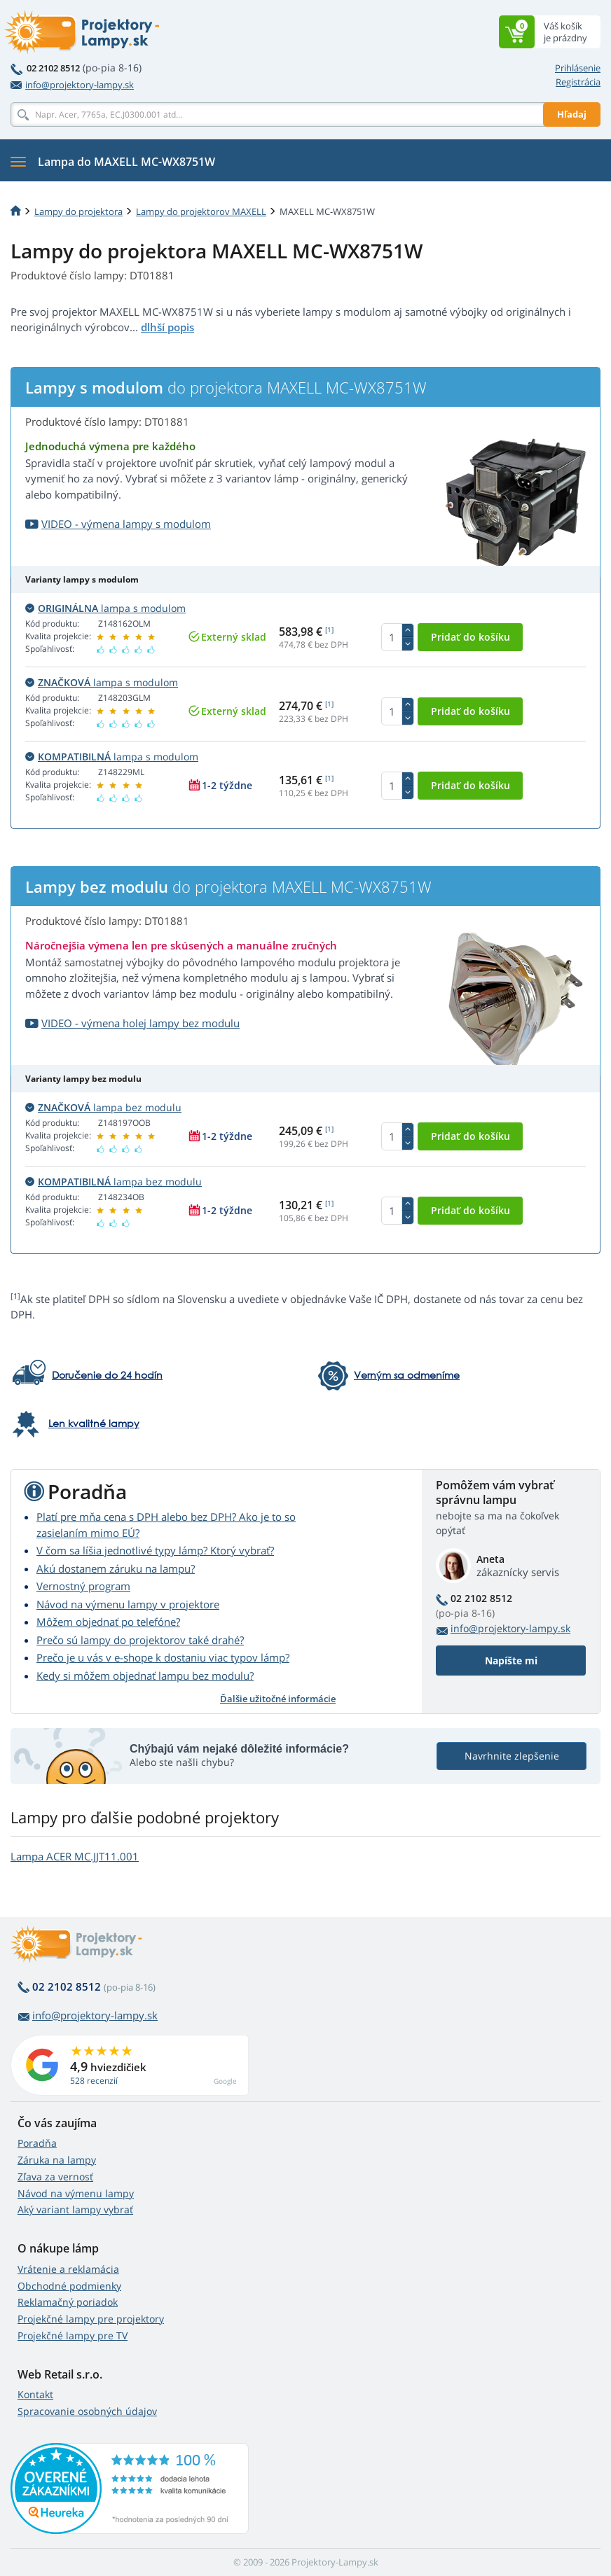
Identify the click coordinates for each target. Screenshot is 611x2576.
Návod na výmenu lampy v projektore (127, 1604)
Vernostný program (83, 1586)
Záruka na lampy (57, 2159)
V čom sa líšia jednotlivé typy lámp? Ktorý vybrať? (155, 1550)
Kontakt (35, 2394)
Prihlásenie (577, 68)
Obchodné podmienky (69, 2285)
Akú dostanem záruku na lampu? (115, 1568)
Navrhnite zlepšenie (512, 1755)
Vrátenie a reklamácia (68, 2269)
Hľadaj (571, 114)
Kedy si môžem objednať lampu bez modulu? (145, 1676)
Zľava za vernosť (55, 2176)
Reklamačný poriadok (68, 2302)
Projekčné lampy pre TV (73, 2335)
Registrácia (578, 82)
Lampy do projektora (78, 211)
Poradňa (37, 2143)
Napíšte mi (511, 1660)
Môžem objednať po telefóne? (108, 1622)
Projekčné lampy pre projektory (91, 2318)
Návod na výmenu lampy (76, 2193)
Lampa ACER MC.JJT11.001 (75, 1856)
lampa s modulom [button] (105, 608)
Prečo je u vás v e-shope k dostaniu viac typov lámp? (162, 1657)
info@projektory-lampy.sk (72, 84)
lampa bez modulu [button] (103, 1107)
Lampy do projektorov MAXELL (201, 211)
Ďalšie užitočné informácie (278, 1698)
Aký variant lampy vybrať (75, 2209)
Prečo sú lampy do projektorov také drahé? (140, 1640)
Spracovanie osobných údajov (87, 2411)
